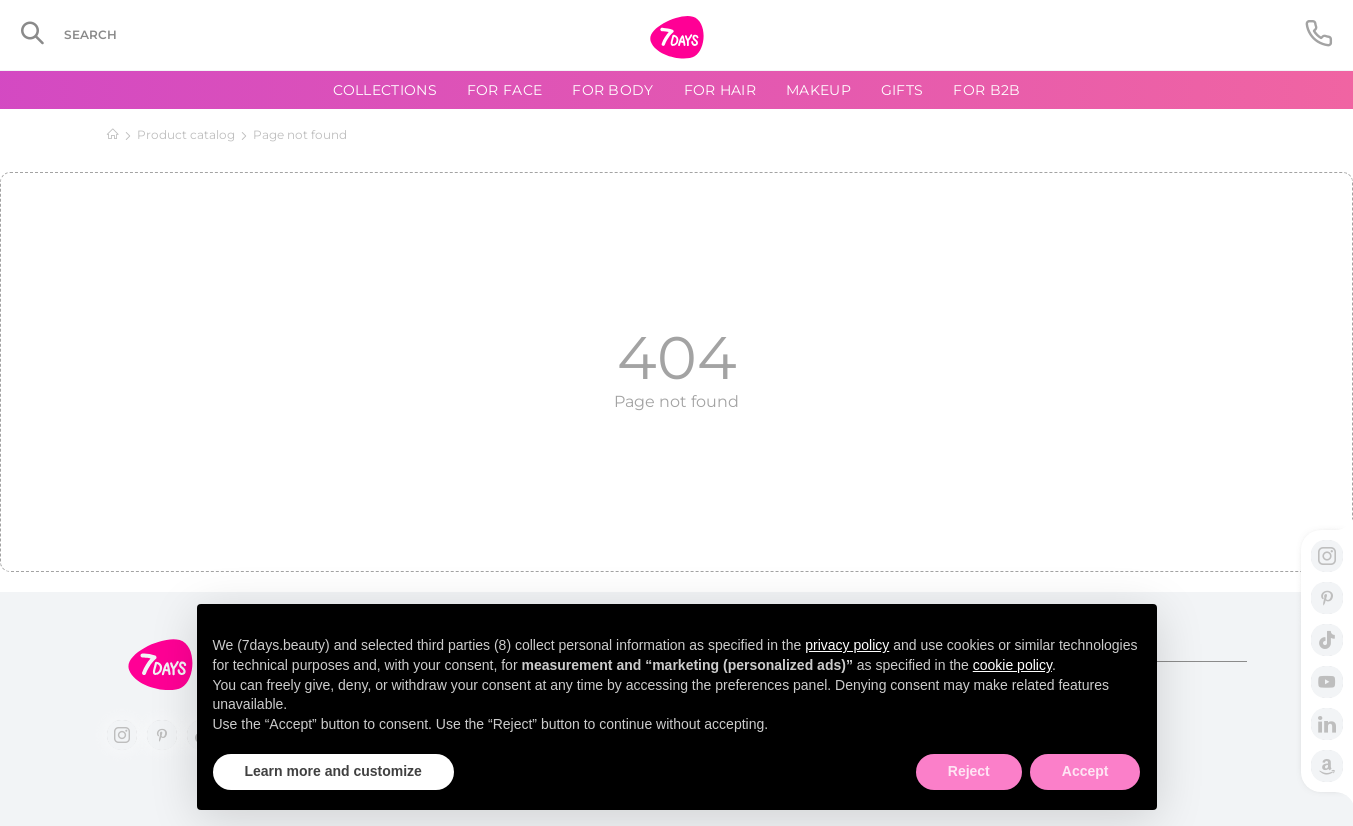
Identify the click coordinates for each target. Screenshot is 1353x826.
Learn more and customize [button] (333, 771)
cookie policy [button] (1012, 665)
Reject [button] (969, 771)
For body (612, 90)
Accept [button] (1085, 771)
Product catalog (186, 134)
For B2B (986, 90)
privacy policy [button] (847, 645)
